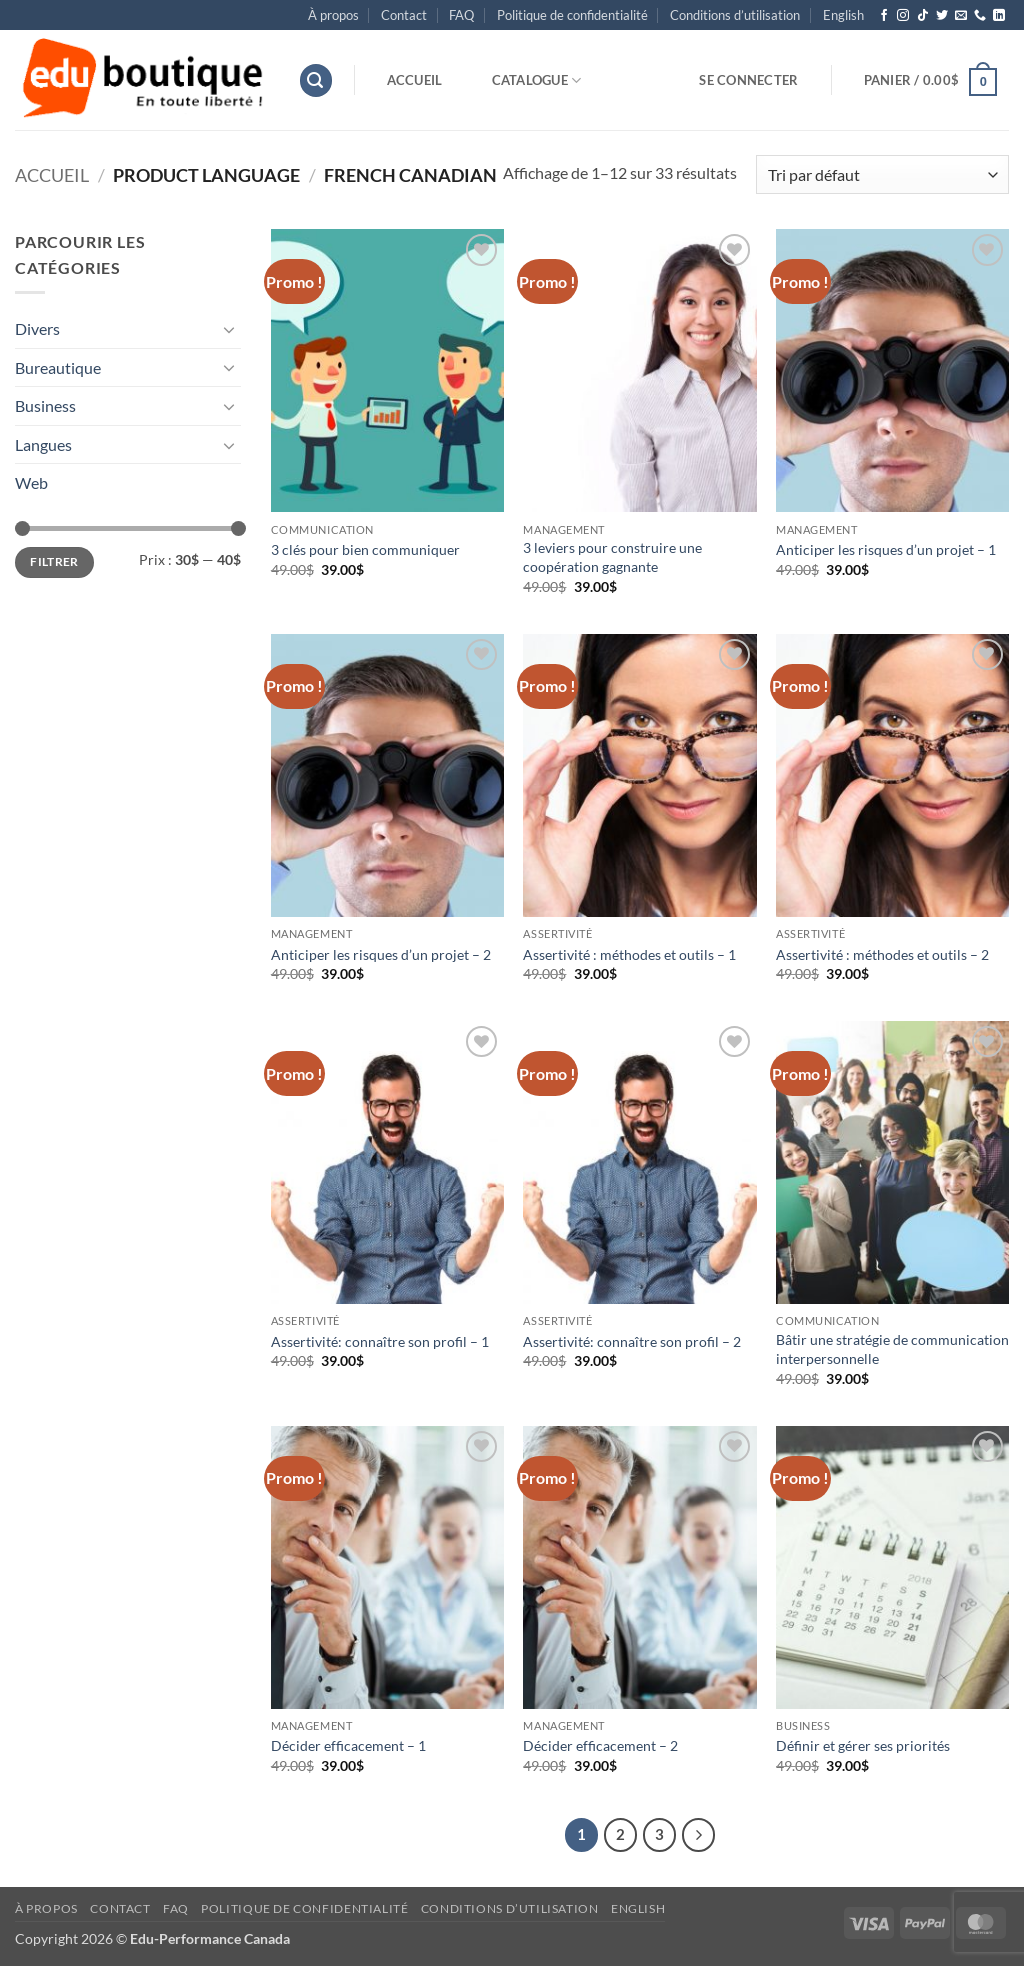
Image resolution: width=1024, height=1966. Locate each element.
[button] (316, 80)
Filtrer (54, 561)
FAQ (461, 15)
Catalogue (537, 80)
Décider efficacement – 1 (348, 1745)
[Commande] (882, 174)
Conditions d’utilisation (735, 15)
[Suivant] (699, 1835)
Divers (37, 328)
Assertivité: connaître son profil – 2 (632, 1341)
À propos (333, 15)
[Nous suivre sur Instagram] (903, 16)
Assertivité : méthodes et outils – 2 (882, 954)
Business (45, 405)
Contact (404, 15)
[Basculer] (229, 329)
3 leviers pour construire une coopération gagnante (612, 557)
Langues (43, 444)
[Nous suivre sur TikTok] (923, 16)
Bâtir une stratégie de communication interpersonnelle (892, 1349)
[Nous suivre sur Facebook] (884, 16)
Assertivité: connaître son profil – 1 (380, 1341)
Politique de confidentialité (572, 15)
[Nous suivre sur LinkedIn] (999, 16)
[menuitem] (843, 15)
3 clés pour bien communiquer (365, 549)
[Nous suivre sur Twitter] (942, 16)
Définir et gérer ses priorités (863, 1745)
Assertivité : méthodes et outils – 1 (629, 954)
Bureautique (58, 367)
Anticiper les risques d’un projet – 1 (886, 549)
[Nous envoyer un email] (961, 16)
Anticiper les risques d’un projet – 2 (381, 954)
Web (31, 482)
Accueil (415, 80)
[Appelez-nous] (980, 16)
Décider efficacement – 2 (600, 1745)
